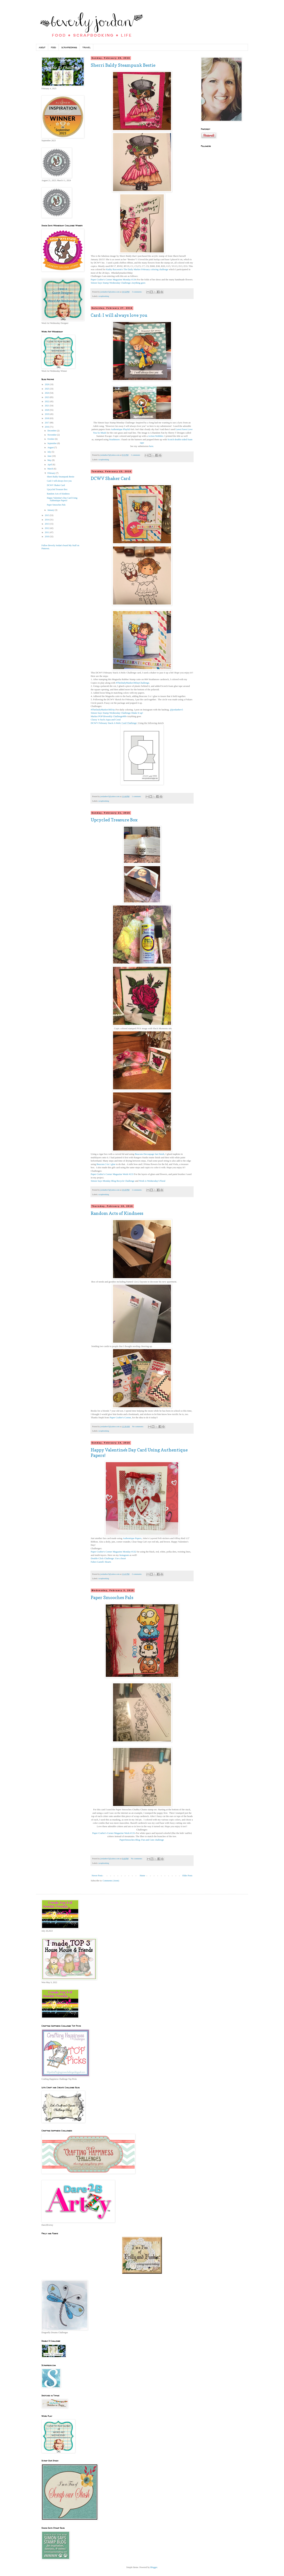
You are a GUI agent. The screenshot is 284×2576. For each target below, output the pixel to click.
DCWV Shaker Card (110, 478)
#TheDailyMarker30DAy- (103, 709)
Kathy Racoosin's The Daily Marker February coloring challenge (137, 269)
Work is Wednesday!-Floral (152, 1180)
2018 (47, 418)
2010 (47, 536)
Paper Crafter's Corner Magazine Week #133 (112, 1174)
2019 (47, 414)
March (50, 468)
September (52, 443)
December (52, 430)
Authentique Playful (120, 429)
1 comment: (136, 455)
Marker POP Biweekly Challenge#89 (108, 716)
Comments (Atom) (111, 1880)
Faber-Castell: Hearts (101, 1561)
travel (86, 47)
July (49, 452)
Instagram (124, 1555)
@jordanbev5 (176, 709)
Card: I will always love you (119, 315)
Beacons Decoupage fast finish (149, 1154)
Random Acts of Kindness (117, 1213)
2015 (47, 515)
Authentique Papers (132, 1538)
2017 (47, 422)
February (51, 473)
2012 (47, 528)
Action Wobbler (155, 436)
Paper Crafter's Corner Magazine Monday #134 (113, 279)
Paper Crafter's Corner (120, 1417)
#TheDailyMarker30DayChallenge (132, 682)
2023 (47, 397)
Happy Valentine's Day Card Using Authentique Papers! (62, 499)
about (42, 47)
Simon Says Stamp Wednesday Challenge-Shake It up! (117, 712)
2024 (47, 393)
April (50, 464)
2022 (47, 401)
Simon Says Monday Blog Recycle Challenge (112, 1180)
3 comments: (137, 292)
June (49, 456)
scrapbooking (69, 47)
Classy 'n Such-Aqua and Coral (106, 719)
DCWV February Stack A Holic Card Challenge (114, 723)
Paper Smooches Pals (112, 1597)
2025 (47, 388)
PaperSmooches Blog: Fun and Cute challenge (142, 1839)
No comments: (138, 1426)
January (51, 510)
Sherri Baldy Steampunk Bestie (123, 65)
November (52, 435)
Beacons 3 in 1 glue (106, 1164)
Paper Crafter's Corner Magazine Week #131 (113, 1833)
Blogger (153, 2567)
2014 (47, 519)
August (50, 447)
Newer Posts (97, 1875)
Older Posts (187, 1875)
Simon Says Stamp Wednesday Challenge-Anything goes (118, 282)
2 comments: (137, 1190)
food (53, 47)
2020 (47, 410)
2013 (47, 524)
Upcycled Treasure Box (114, 819)
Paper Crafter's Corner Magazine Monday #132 (113, 1551)
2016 (47, 427)
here (151, 446)
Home (142, 1875)
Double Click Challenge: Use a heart (108, 1558)
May (49, 460)
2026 (47, 384)
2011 (47, 532)
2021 (47, 405)
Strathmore (114, 439)
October (51, 439)
